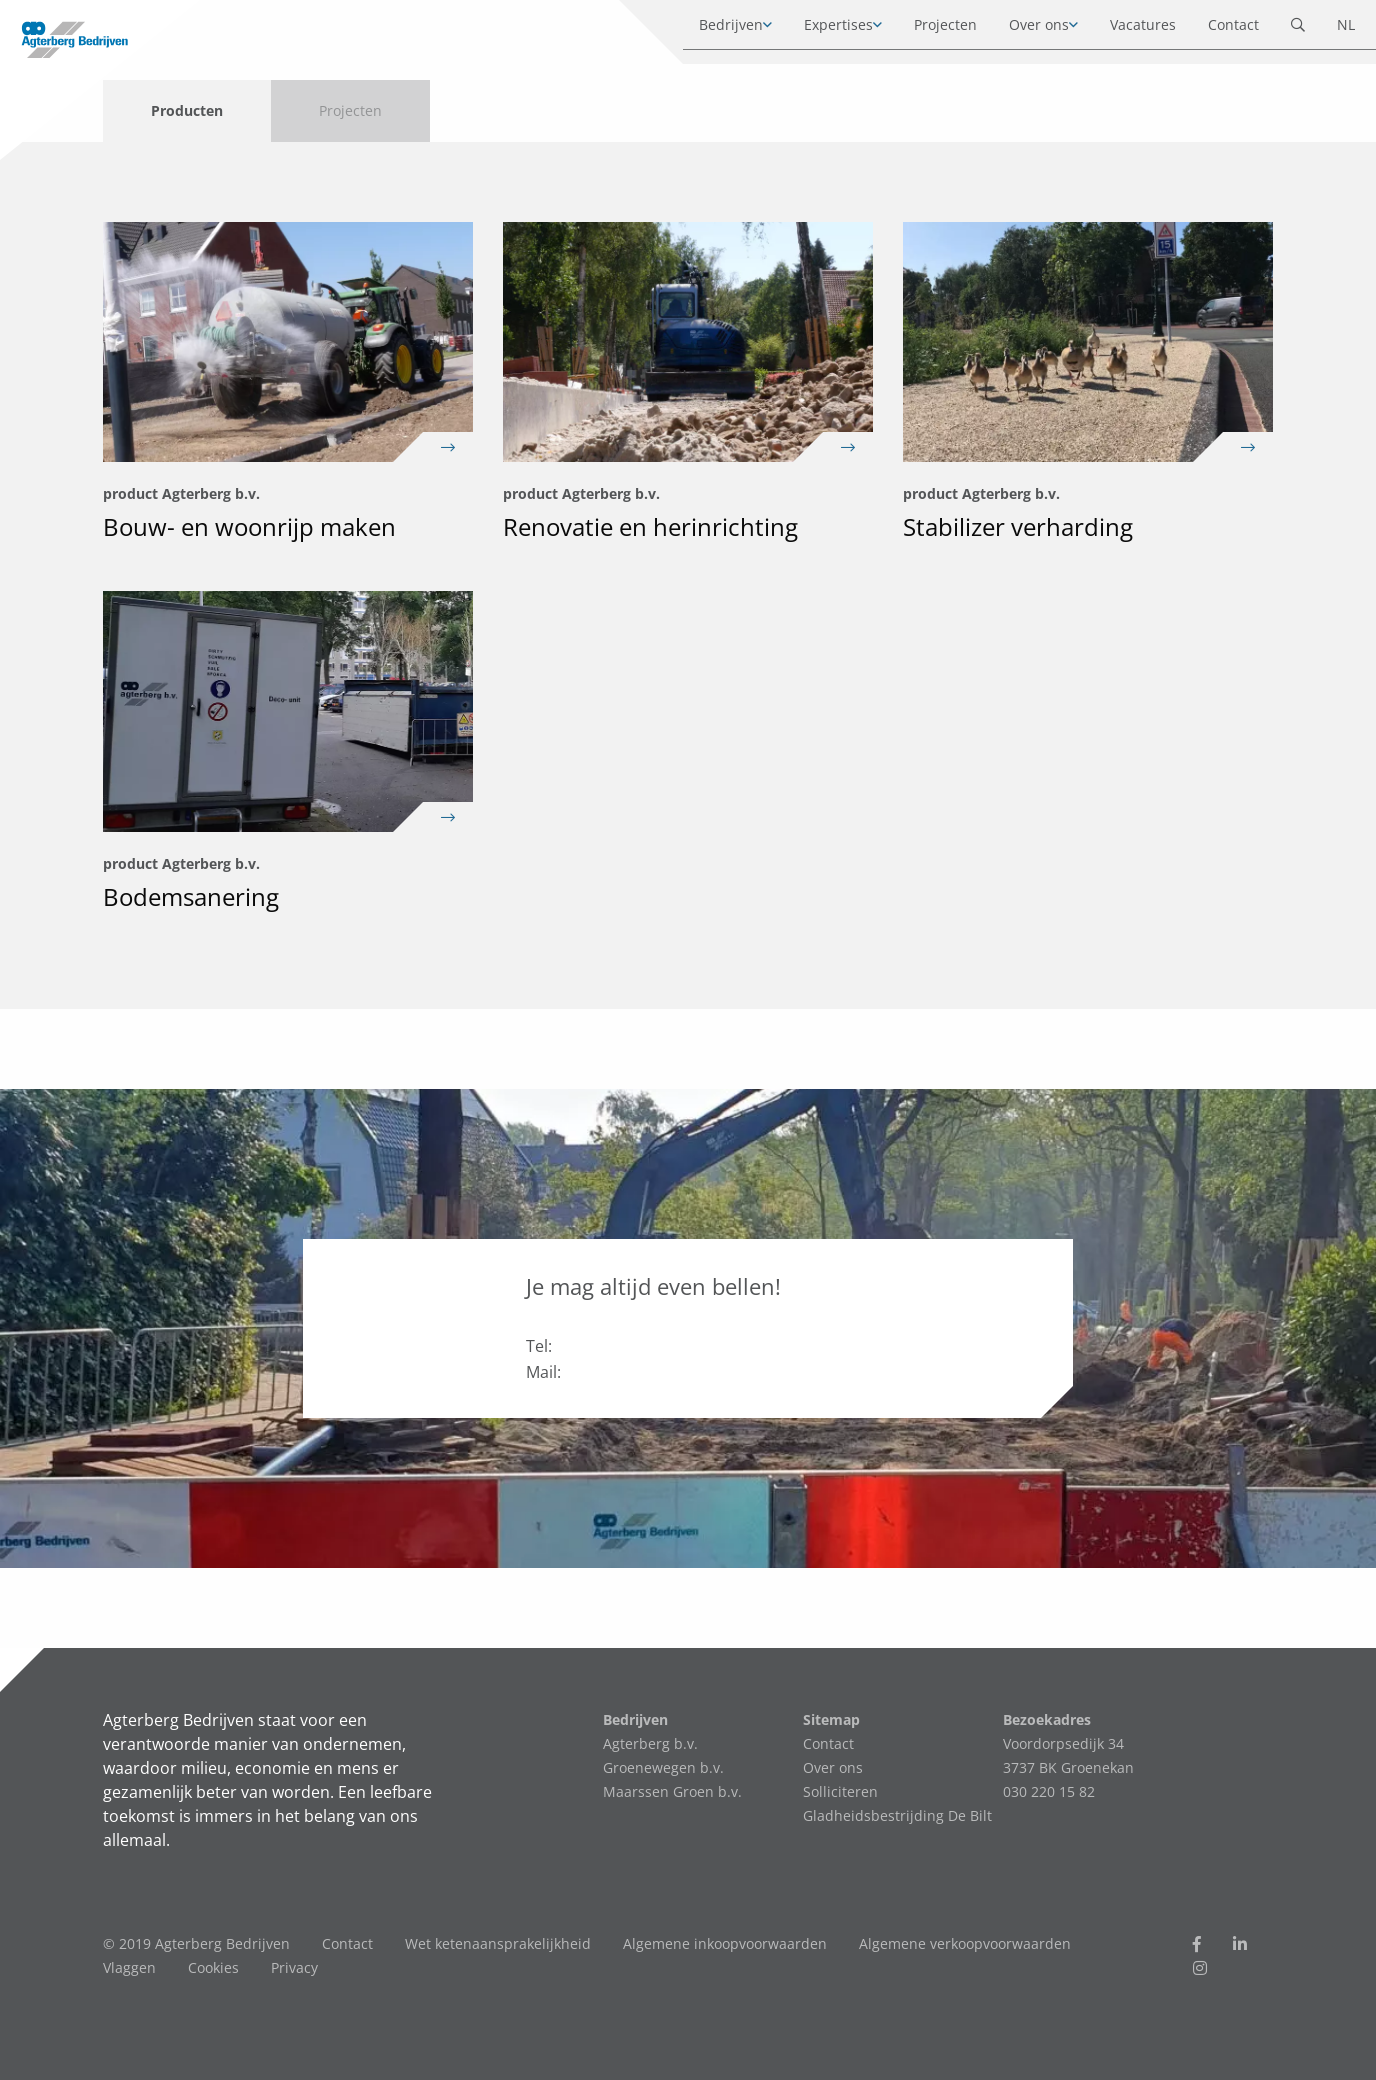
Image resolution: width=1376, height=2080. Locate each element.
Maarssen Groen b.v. (672, 1791)
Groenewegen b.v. (663, 1767)
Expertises (819, 29)
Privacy (294, 1967)
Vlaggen (129, 1967)
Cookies (213, 1967)
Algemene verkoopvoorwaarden (965, 1943)
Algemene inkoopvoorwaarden (725, 1943)
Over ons (1020, 29)
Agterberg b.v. (650, 1743)
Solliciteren (840, 1791)
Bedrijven (712, 29)
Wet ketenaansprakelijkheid (498, 1943)
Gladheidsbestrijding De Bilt (897, 1815)
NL (1327, 29)
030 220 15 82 (1049, 1791)
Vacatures (1124, 29)
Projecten (926, 29)
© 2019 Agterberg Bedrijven (196, 1943)
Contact (1214, 29)
